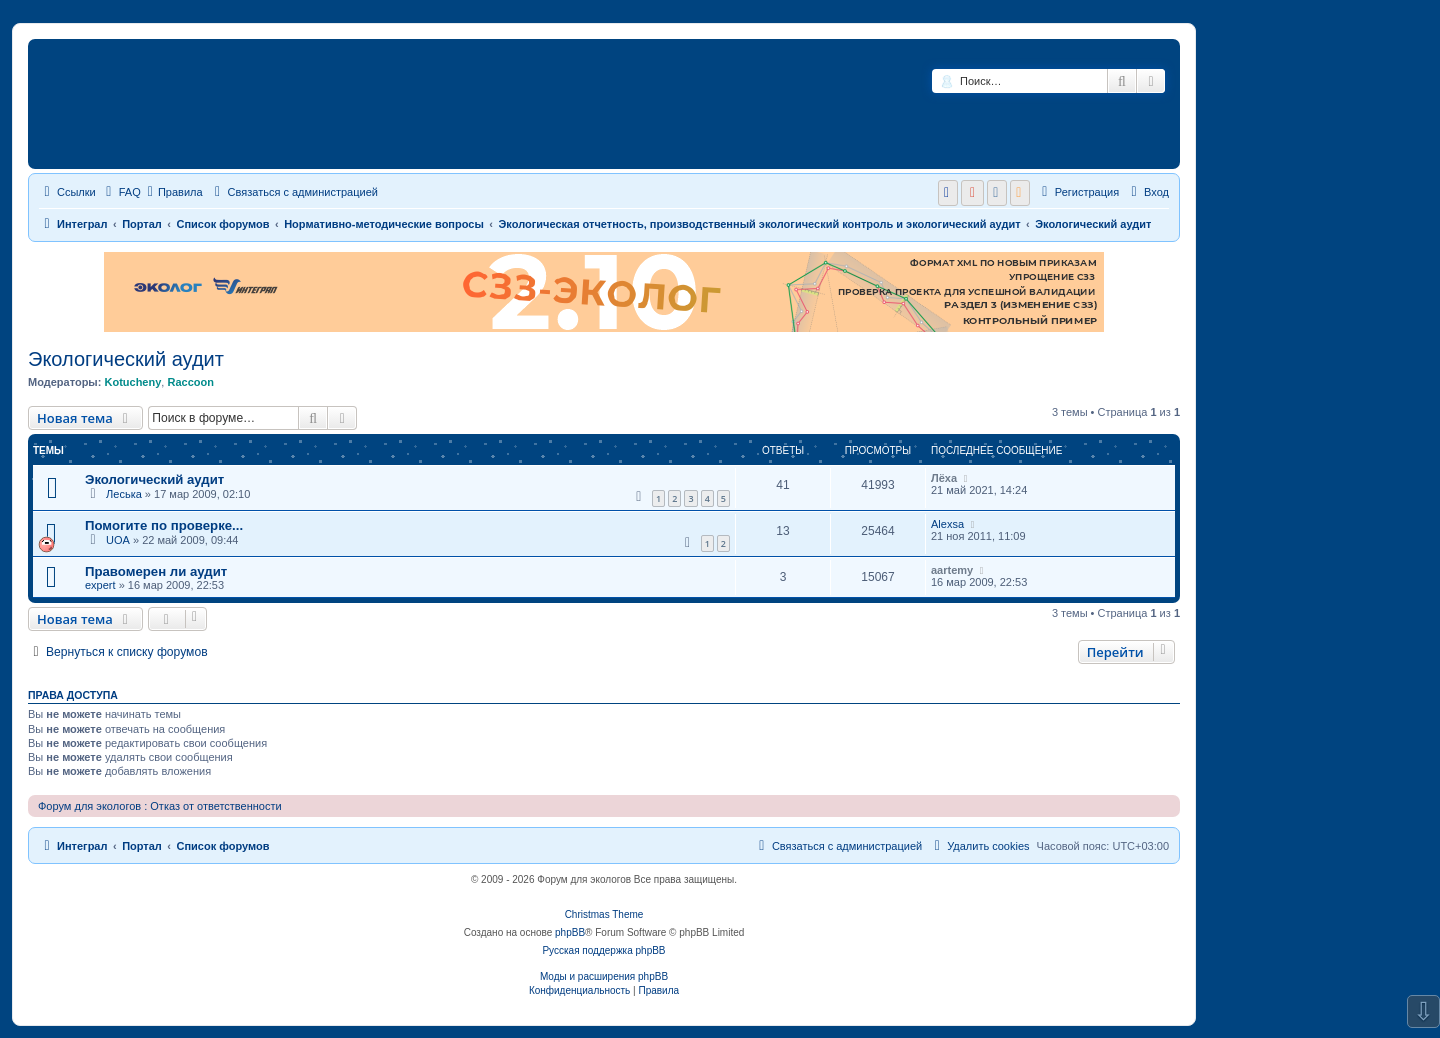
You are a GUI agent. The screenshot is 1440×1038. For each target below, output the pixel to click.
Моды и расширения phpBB (604, 976)
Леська (124, 494)
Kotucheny (132, 382)
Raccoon (190, 382)
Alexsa (947, 524)
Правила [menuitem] (175, 192)
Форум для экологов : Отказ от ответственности (160, 806)
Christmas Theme (604, 914)
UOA (118, 540)
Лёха (944, 478)
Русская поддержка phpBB (603, 950)
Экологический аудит (126, 359)
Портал (142, 224)
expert (100, 585)
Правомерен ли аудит (156, 571)
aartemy (952, 570)
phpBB (570, 932)
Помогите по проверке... (164, 525)
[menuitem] (121, 192)
